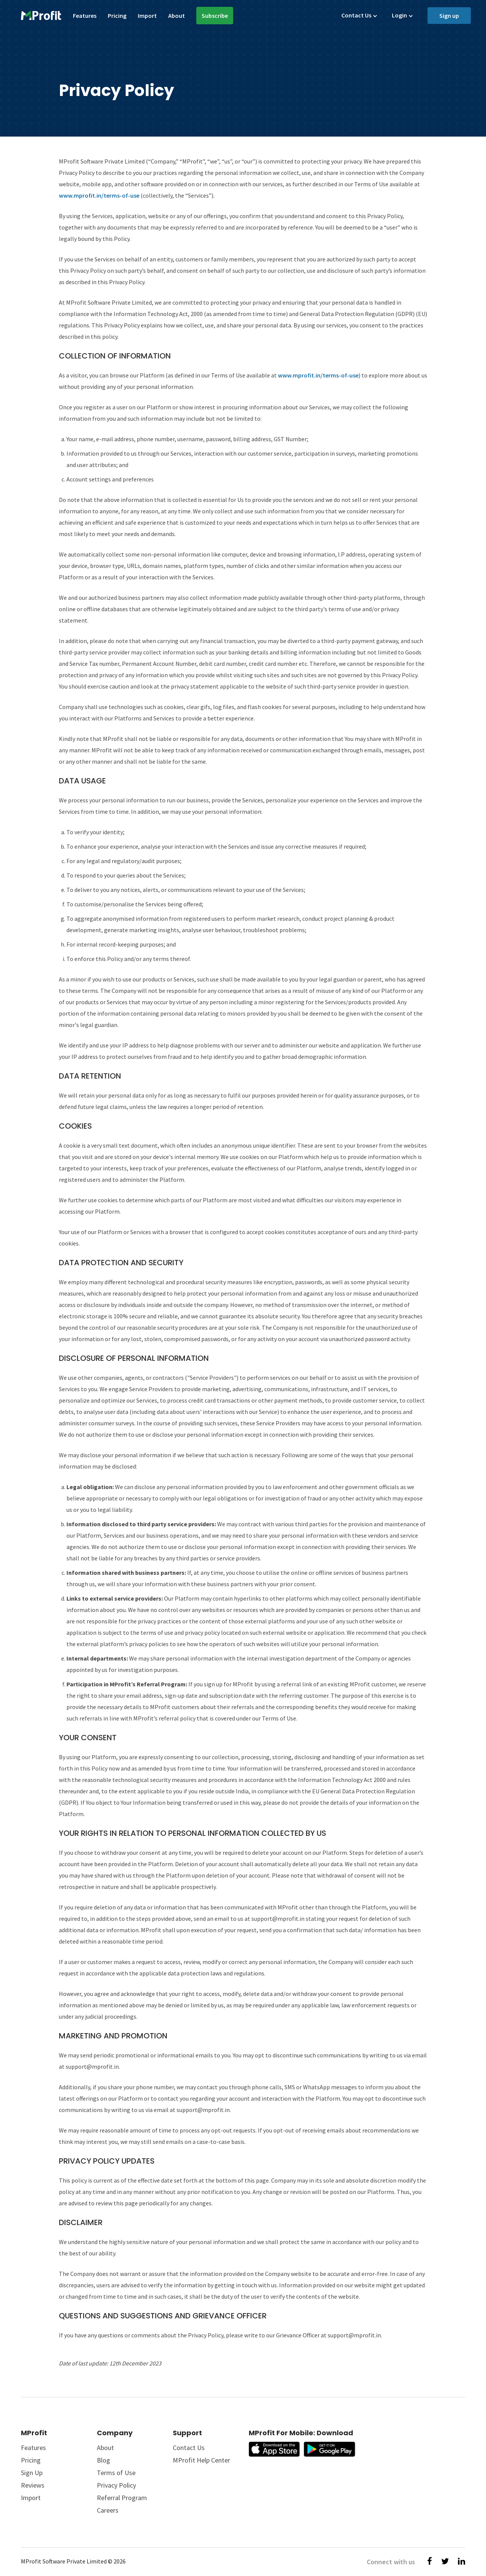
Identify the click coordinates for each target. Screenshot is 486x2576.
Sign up (449, 15)
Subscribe (215, 15)
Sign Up (32, 2472)
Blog (103, 2460)
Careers (107, 2510)
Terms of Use (116, 2472)
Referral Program (122, 2497)
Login (399, 15)
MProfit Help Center (201, 2460)
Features (84, 15)
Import (147, 15)
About (176, 15)
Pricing (117, 15)
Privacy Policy (116, 2485)
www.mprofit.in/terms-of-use (99, 195)
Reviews (32, 2485)
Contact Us (356, 15)
